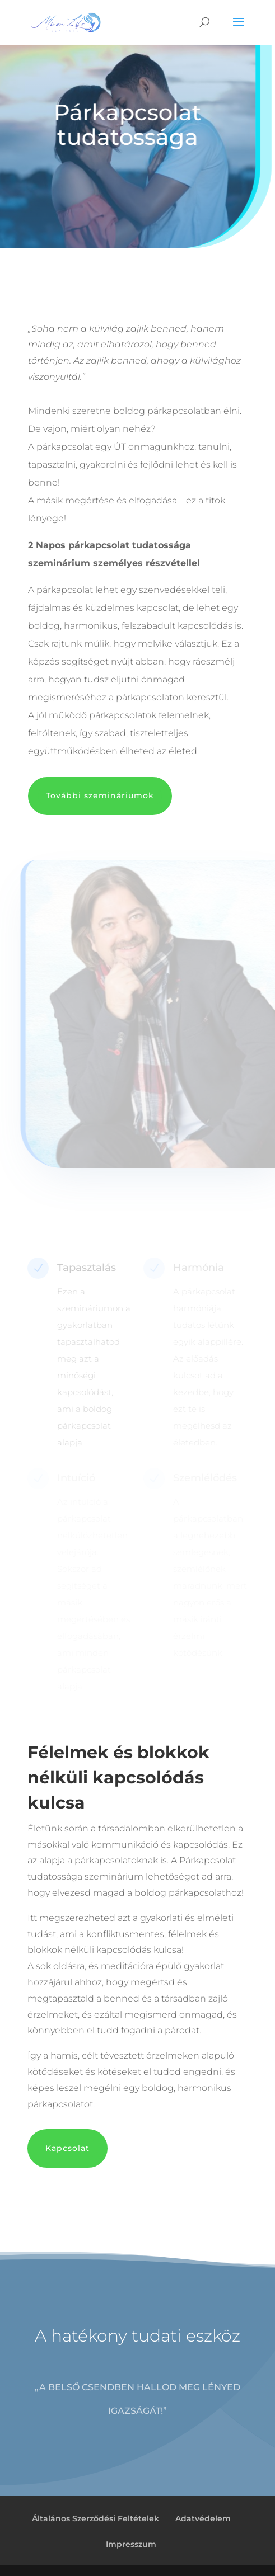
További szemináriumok (100, 795)
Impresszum (131, 2544)
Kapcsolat (67, 2148)
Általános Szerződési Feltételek (95, 2518)
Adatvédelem (203, 2518)
